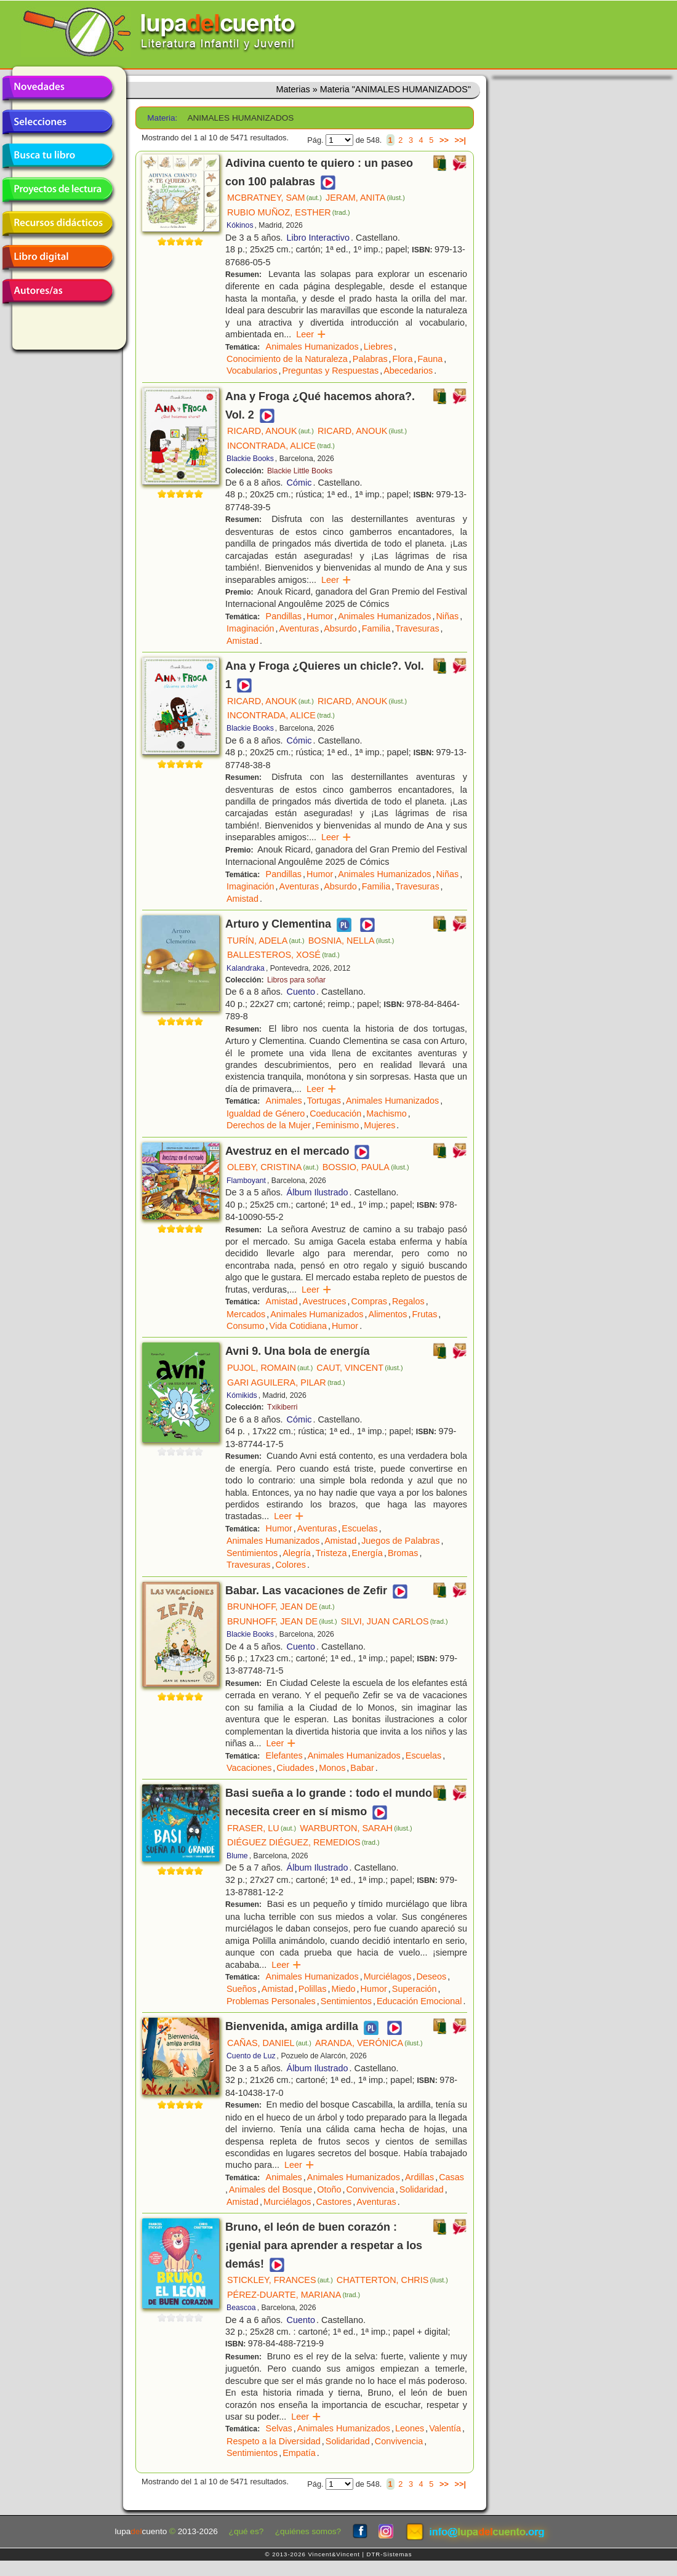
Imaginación (250, 628)
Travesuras (417, 628)
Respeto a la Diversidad (273, 2441)
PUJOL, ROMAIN (270, 1368)
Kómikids (241, 1395)
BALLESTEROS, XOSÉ (283, 955)
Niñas (447, 616)
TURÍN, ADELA (266, 940)
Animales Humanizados (312, 346)
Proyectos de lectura (57, 189)
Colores (290, 1565)
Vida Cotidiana (298, 1326)
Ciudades (295, 1768)
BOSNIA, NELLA (351, 940)
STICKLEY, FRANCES (280, 2280)
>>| (460, 140)
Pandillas (284, 616)
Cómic (299, 483)
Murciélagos (388, 1976)
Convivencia (370, 2189)
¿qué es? (246, 2531)
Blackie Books (250, 458)
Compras (369, 1301)
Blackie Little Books (299, 471)
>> (444, 140)
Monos (332, 1768)
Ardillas (419, 2177)
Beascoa (241, 2307)
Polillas (312, 1989)
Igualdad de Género (265, 1113)
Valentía (445, 2428)
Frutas (425, 1314)
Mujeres (379, 1125)
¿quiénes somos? (308, 2531)
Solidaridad (421, 2189)
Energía (366, 1553)
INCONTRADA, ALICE (281, 446)
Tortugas (324, 1100)
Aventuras (299, 628)
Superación (414, 1989)
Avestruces (325, 1301)
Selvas (279, 2428)
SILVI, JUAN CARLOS (394, 1621)
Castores (334, 2202)
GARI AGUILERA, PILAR (286, 1382)
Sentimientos (252, 1553)
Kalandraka (245, 968)
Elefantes (284, 1755)
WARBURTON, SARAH (356, 1828)
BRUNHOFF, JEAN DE (280, 1606)
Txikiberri (282, 1407)
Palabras (370, 359)
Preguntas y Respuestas (330, 370)
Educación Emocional (419, 2001)
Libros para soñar (296, 980)
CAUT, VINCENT (359, 1368)
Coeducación (335, 1113)
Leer (311, 334)
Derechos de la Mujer (268, 1125)
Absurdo (340, 628)
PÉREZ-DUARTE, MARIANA (293, 2295)
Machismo (386, 1113)
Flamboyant (246, 1180)
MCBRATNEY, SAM (274, 198)
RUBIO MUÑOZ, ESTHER (288, 212)
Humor (319, 616)
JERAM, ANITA (365, 198)
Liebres (378, 346)
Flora (403, 359)
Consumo (245, 1326)
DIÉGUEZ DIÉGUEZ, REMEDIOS (303, 1842)
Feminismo (337, 1125)
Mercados (245, 1314)
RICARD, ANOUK (270, 431)
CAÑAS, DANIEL (269, 2043)
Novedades (57, 88)
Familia (376, 628)
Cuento (301, 992)
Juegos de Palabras (400, 1541)
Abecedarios (408, 370)
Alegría (296, 1553)
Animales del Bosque (270, 2189)
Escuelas (359, 1528)
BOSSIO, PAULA (365, 1167)
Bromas (403, 1553)
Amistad (242, 641)
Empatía (299, 2453)
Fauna (430, 359)
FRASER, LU (261, 1828)
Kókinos (240, 225)
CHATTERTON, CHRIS (392, 2280)
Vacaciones (248, 1768)
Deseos (431, 1976)
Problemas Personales (271, 2001)
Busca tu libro (57, 155)
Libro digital (57, 257)
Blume (237, 1856)
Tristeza (331, 1553)
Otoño (329, 2189)
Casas (451, 2177)
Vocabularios (251, 370)
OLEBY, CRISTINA (273, 1167)
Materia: (162, 117)
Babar (362, 1768)
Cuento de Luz (251, 2056)
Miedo (343, 1989)
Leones (409, 2428)
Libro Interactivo (318, 238)
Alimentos (387, 1314)
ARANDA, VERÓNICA (369, 2043)
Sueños (241, 1989)
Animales (284, 1100)
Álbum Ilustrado (317, 1192)
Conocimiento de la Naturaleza (287, 359)
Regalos (408, 1301)
